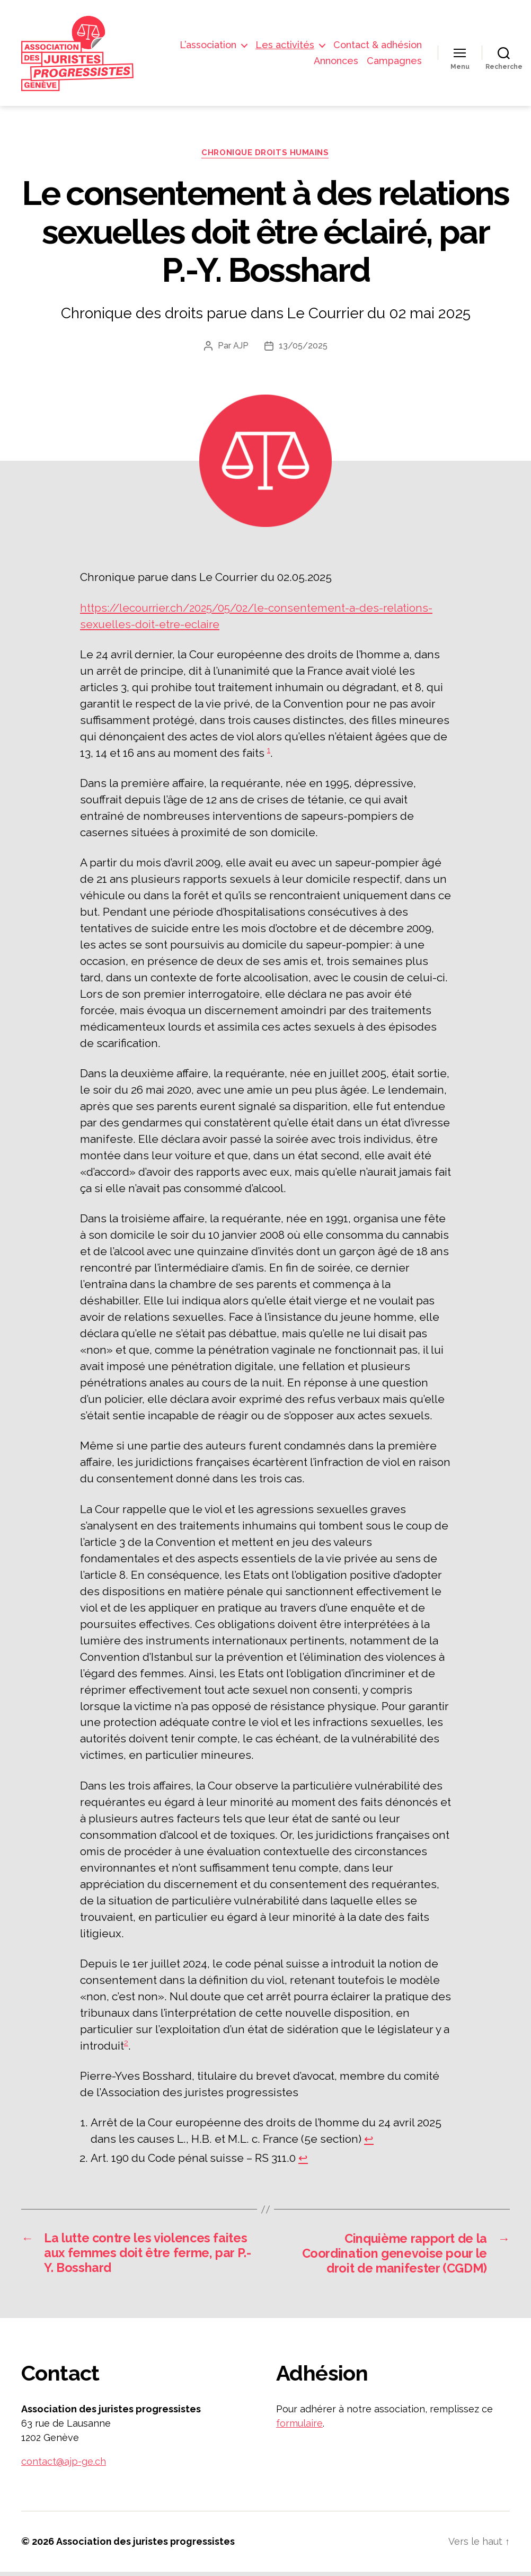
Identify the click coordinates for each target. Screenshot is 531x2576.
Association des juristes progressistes (145, 2546)
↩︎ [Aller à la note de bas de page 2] (303, 2161)
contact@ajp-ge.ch (63, 2466)
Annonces (336, 62)
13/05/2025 (303, 350)
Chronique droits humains (265, 156)
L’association (208, 46)
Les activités (284, 46)
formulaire (299, 2428)
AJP (241, 350)
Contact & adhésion (377, 46)
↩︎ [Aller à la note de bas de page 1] (369, 2142)
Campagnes (394, 62)
